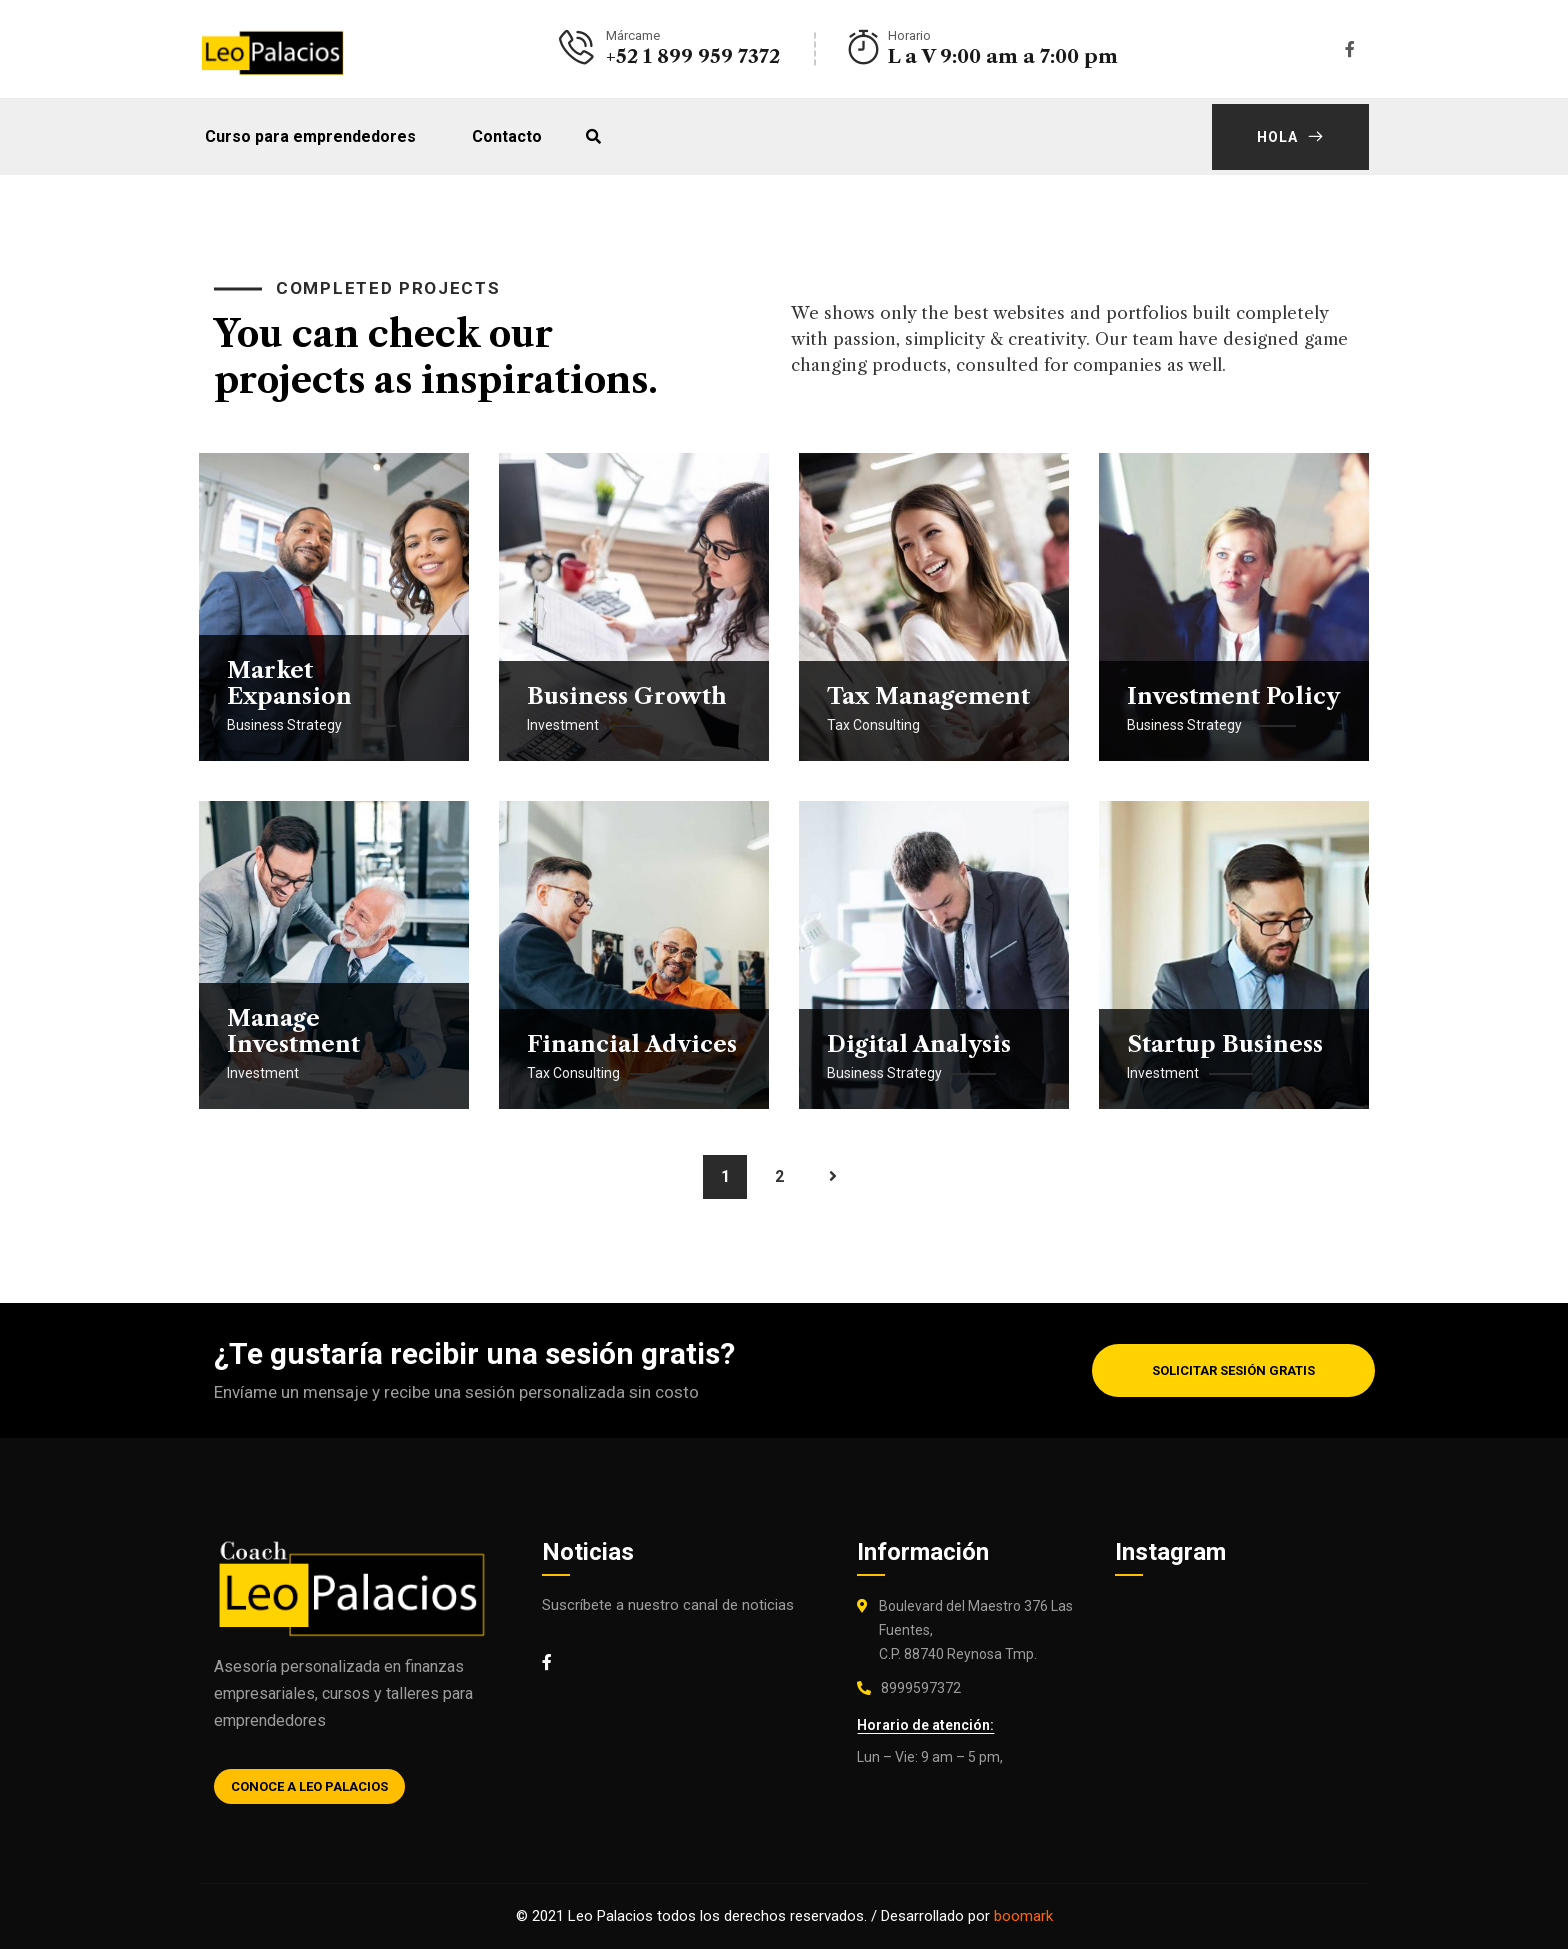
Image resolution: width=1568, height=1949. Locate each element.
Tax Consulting (873, 725)
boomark (1023, 1916)
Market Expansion (289, 683)
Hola (1290, 137)
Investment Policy (1233, 696)
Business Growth (627, 696)
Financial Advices (632, 1044)
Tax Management (928, 696)
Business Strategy (284, 725)
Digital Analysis (919, 1044)
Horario (909, 35)
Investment (563, 725)
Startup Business (1225, 1044)
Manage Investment (293, 1031)
